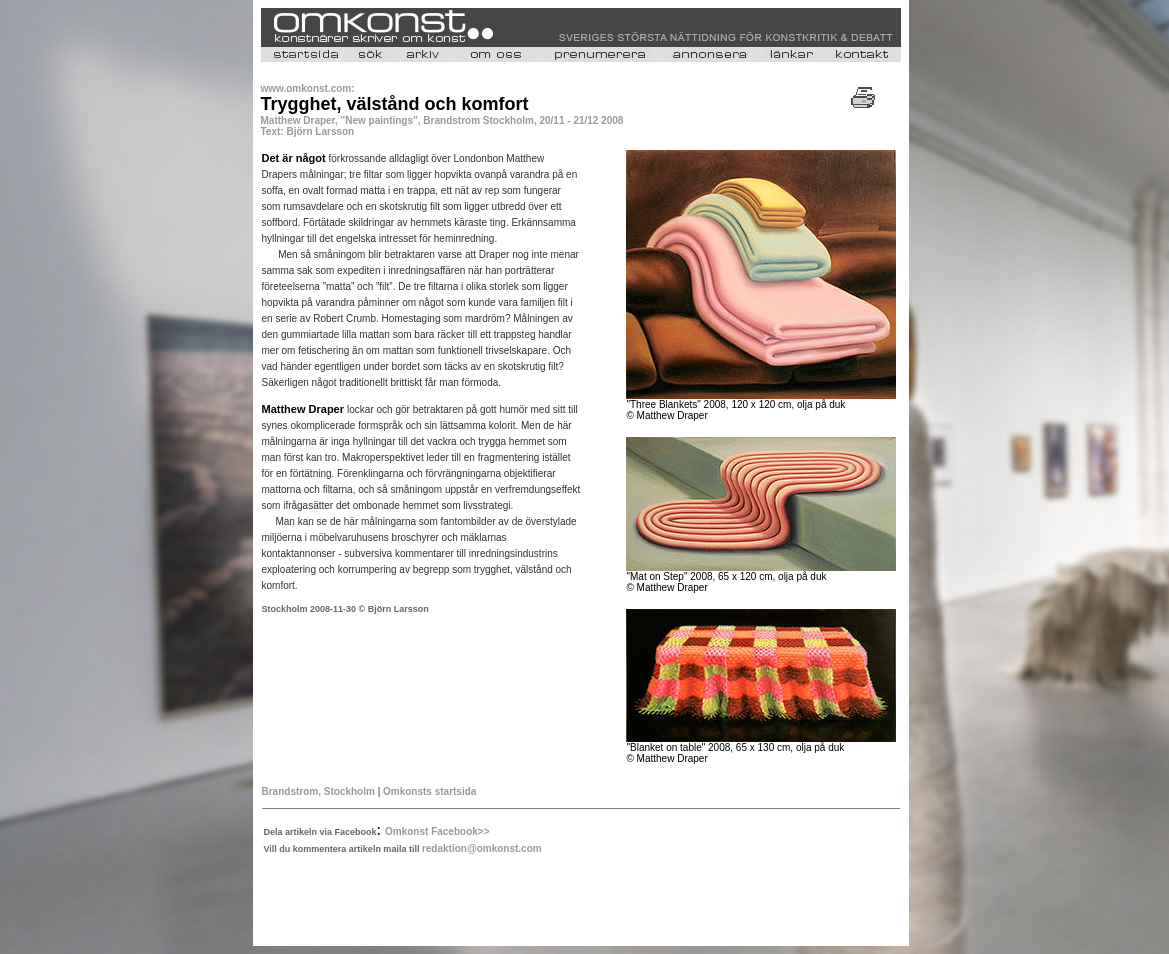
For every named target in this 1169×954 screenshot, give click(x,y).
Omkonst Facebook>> (437, 831)
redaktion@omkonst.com (482, 848)
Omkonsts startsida (429, 791)
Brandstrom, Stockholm (318, 791)
